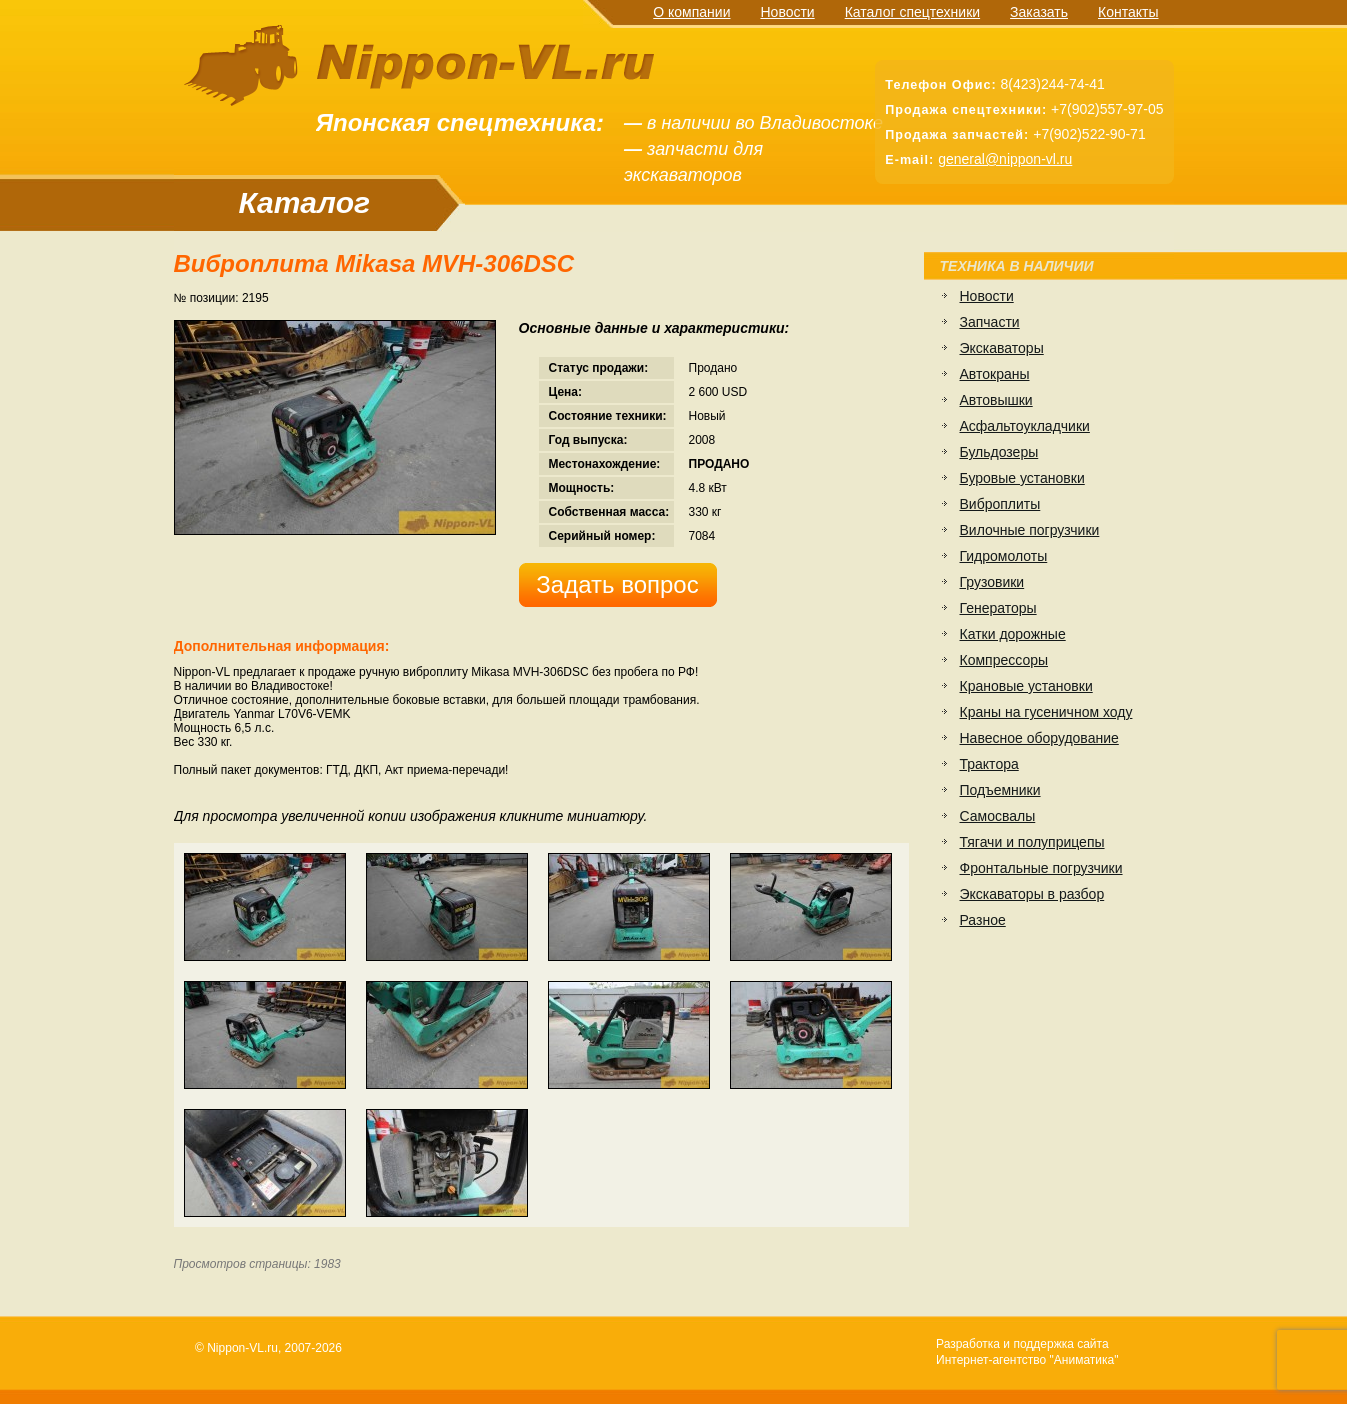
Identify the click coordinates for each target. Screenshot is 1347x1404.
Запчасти (990, 322)
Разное (983, 920)
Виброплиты (1000, 504)
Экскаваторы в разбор (1032, 894)
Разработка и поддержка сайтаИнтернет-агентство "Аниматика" (1027, 1352)
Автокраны (995, 374)
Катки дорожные (1013, 634)
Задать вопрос (617, 584)
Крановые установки (1026, 686)
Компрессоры (1004, 660)
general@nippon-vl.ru (1005, 159)
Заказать (1039, 12)
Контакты (1128, 12)
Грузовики (992, 582)
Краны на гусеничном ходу (1046, 712)
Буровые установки (1022, 478)
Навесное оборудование (1039, 738)
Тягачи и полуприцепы (1032, 842)
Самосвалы (998, 816)
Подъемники (1000, 790)
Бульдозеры (999, 452)
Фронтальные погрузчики (1041, 868)
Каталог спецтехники (912, 12)
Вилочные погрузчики (1030, 530)
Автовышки (996, 400)
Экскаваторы (1002, 348)
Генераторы (998, 608)
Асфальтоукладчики (1025, 426)
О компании (691, 12)
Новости (787, 12)
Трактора (989, 764)
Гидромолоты (1004, 556)
